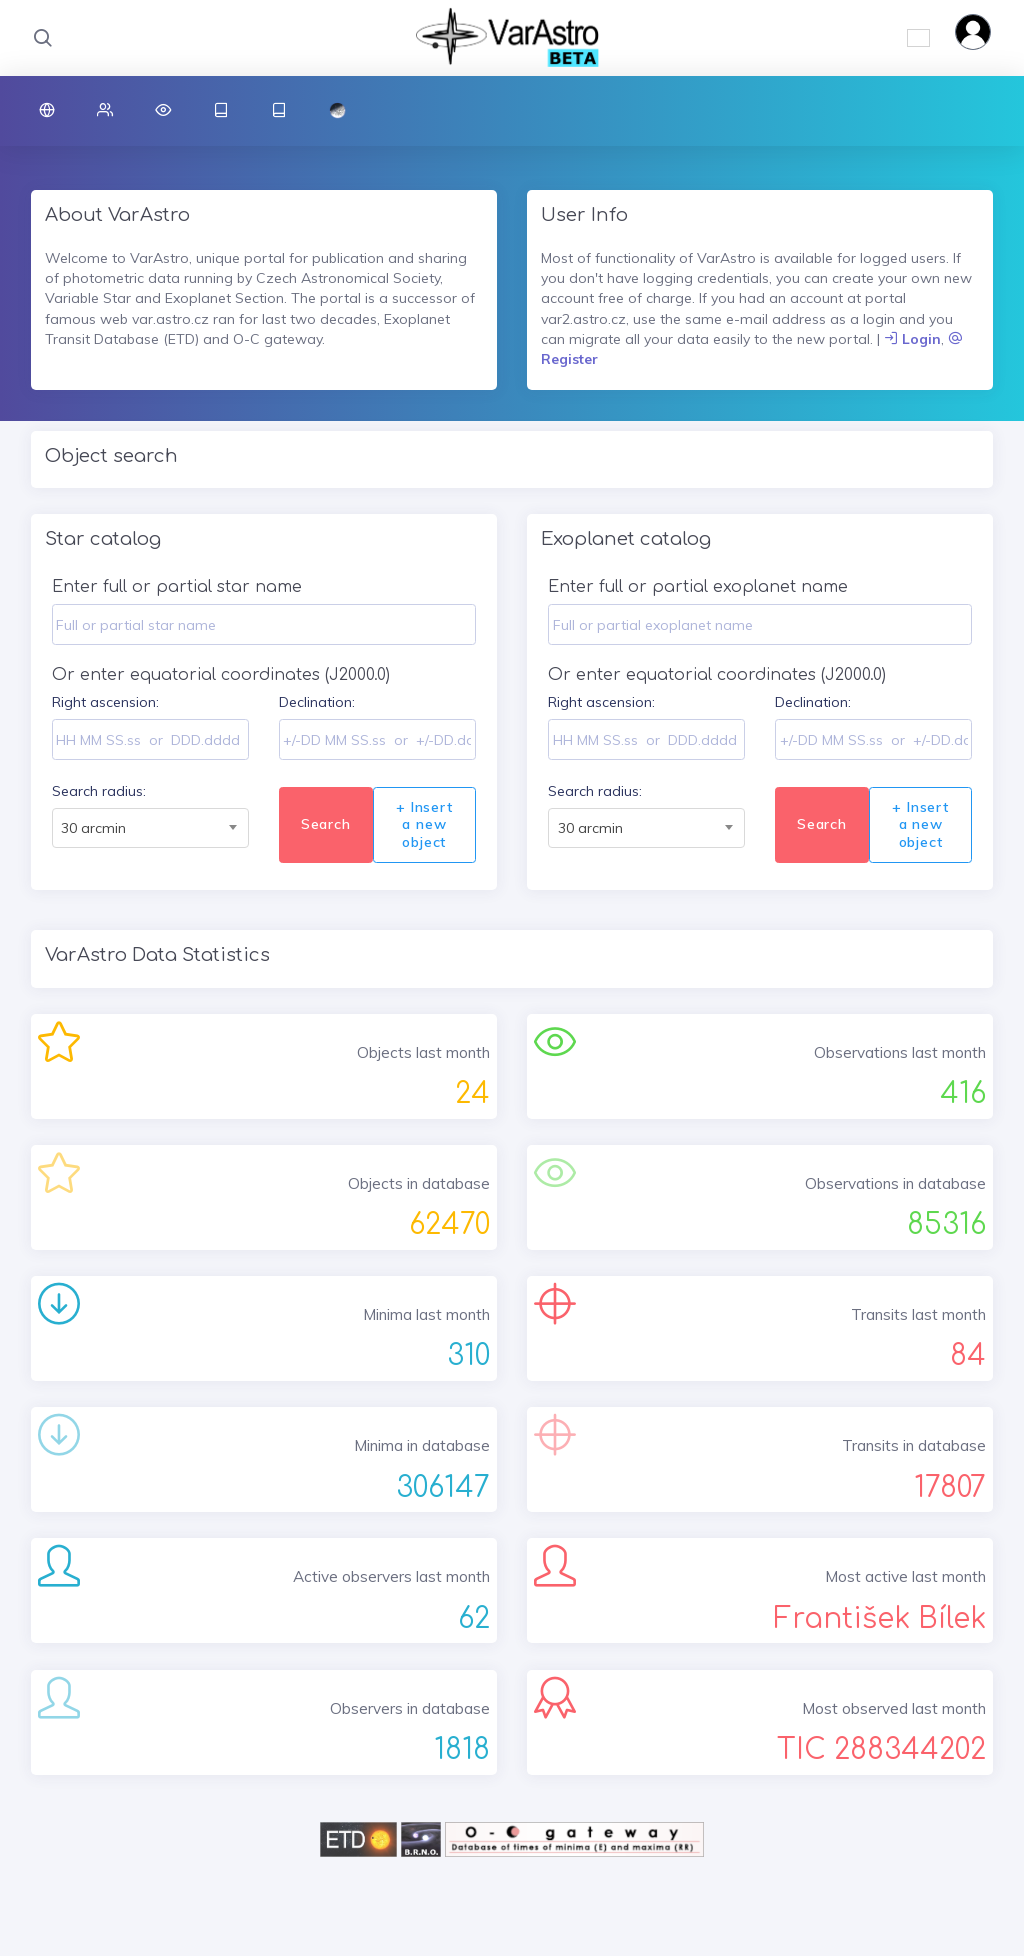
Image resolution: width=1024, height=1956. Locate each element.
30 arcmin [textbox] (93, 828)
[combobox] (150, 828)
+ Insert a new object (424, 824)
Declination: (317, 702)
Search (326, 824)
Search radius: (99, 791)
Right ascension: (105, 702)
